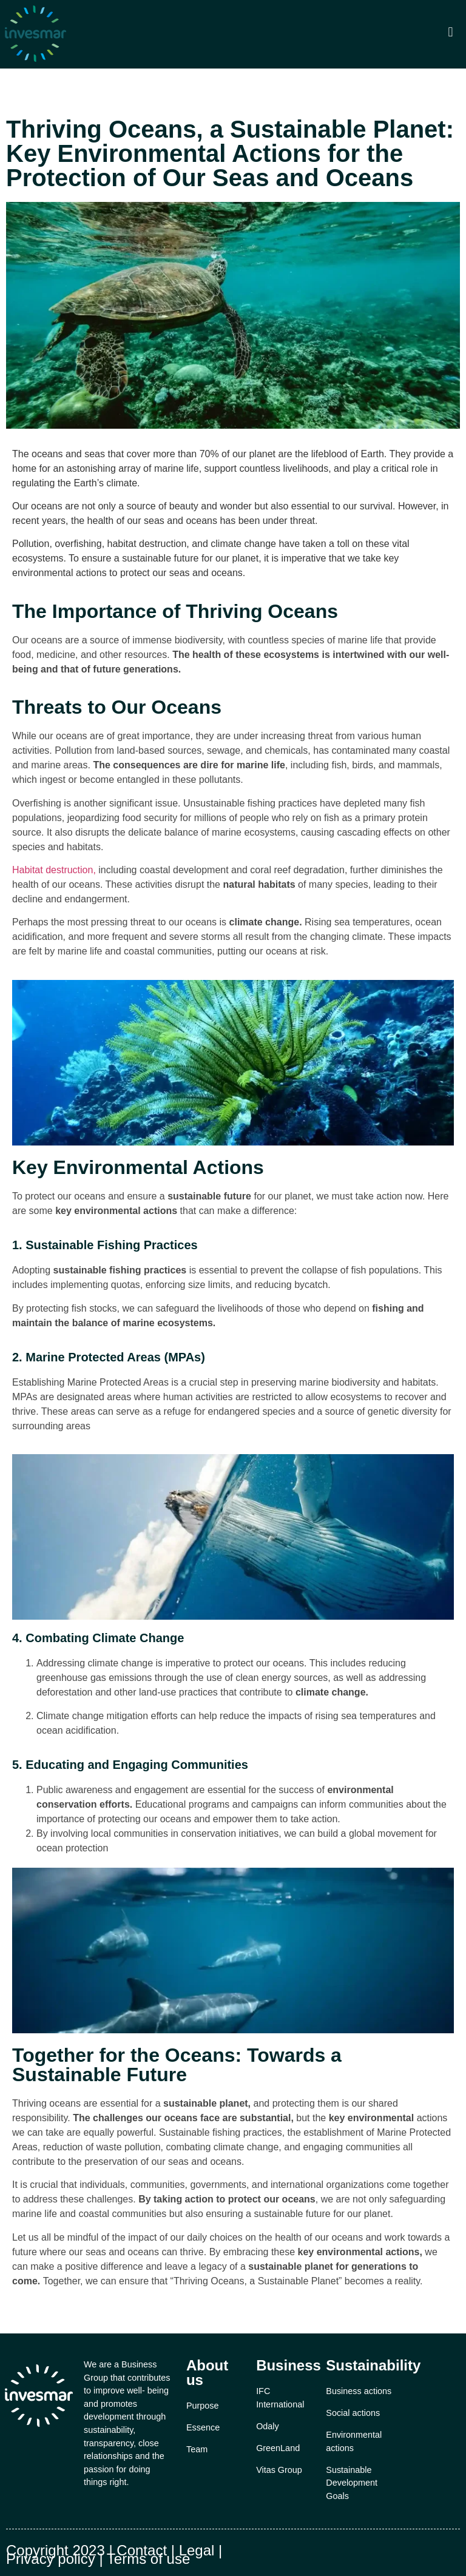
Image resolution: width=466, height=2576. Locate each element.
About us (207, 2372)
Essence (203, 2427)
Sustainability (373, 2365)
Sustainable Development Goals (351, 2483)
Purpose (202, 2405)
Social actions (353, 2413)
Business (288, 2365)
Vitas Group (279, 2470)
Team (197, 2449)
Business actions (358, 2391)
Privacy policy (50, 2559)
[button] (450, 32)
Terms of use (148, 2559)
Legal (197, 2550)
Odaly (267, 2426)
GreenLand (278, 2448)
